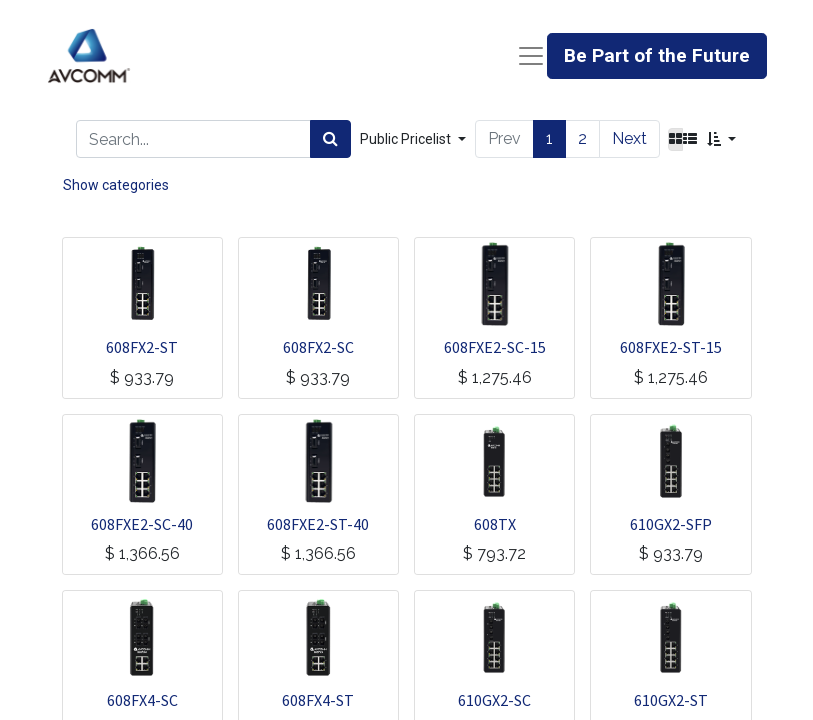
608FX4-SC (142, 700)
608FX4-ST (318, 700)
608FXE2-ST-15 (671, 347)
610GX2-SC (494, 700)
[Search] (330, 139)
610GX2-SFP (671, 524)
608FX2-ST (142, 347)
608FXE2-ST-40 (318, 524)
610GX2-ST (671, 700)
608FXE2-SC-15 (495, 347)
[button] (721, 139)
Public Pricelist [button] (407, 139)
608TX (495, 524)
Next (629, 138)
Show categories (116, 185)
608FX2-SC (318, 347)
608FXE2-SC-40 (142, 524)
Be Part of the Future (657, 55)
